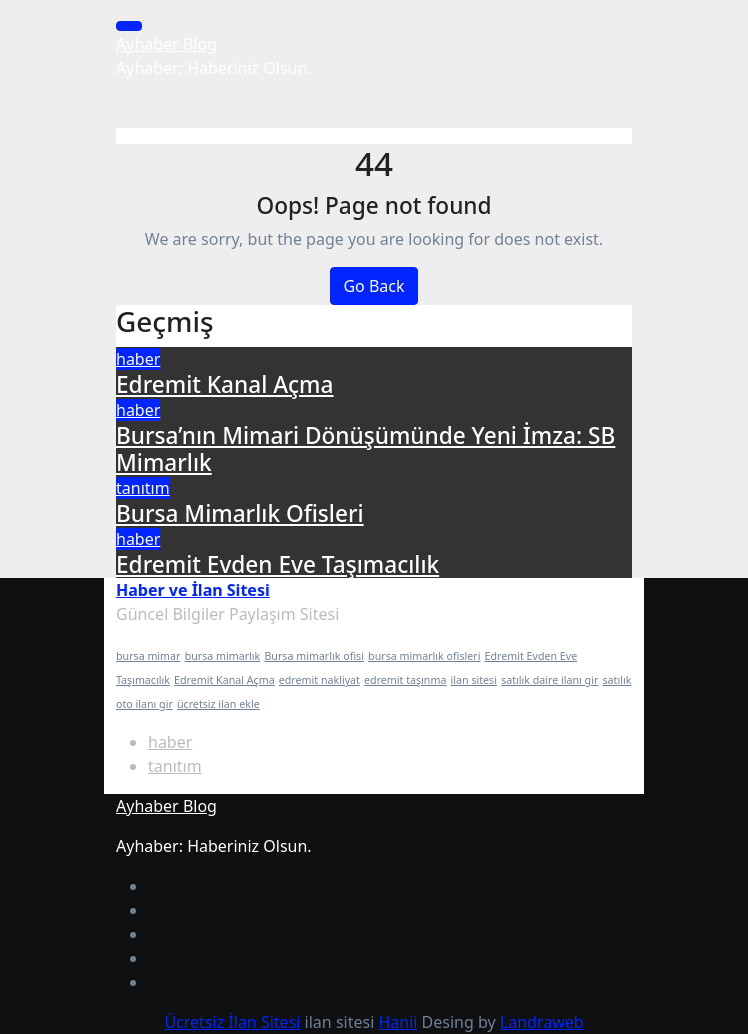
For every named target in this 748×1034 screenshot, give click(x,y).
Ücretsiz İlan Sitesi (232, 1022)
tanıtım (143, 488)
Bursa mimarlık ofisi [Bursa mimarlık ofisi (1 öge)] (314, 656)
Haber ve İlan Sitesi (193, 590)
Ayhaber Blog (166, 44)
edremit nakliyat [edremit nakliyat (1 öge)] (319, 680)
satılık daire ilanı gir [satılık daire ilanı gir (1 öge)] (549, 680)
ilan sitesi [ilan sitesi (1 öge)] (474, 680)
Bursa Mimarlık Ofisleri (240, 513)
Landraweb (542, 1022)
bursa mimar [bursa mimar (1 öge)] (148, 656)
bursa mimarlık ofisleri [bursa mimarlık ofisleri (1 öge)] (424, 656)
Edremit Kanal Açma (224, 384)
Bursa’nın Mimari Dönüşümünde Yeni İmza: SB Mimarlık (365, 449)
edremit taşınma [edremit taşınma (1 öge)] (405, 680)
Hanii (397, 1022)
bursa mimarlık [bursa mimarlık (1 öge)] (223, 656)
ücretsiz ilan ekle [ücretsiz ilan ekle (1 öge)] (218, 704)
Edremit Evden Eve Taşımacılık (277, 564)
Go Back (373, 286)
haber (138, 359)
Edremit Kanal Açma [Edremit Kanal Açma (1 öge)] (224, 680)
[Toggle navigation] (129, 26)
